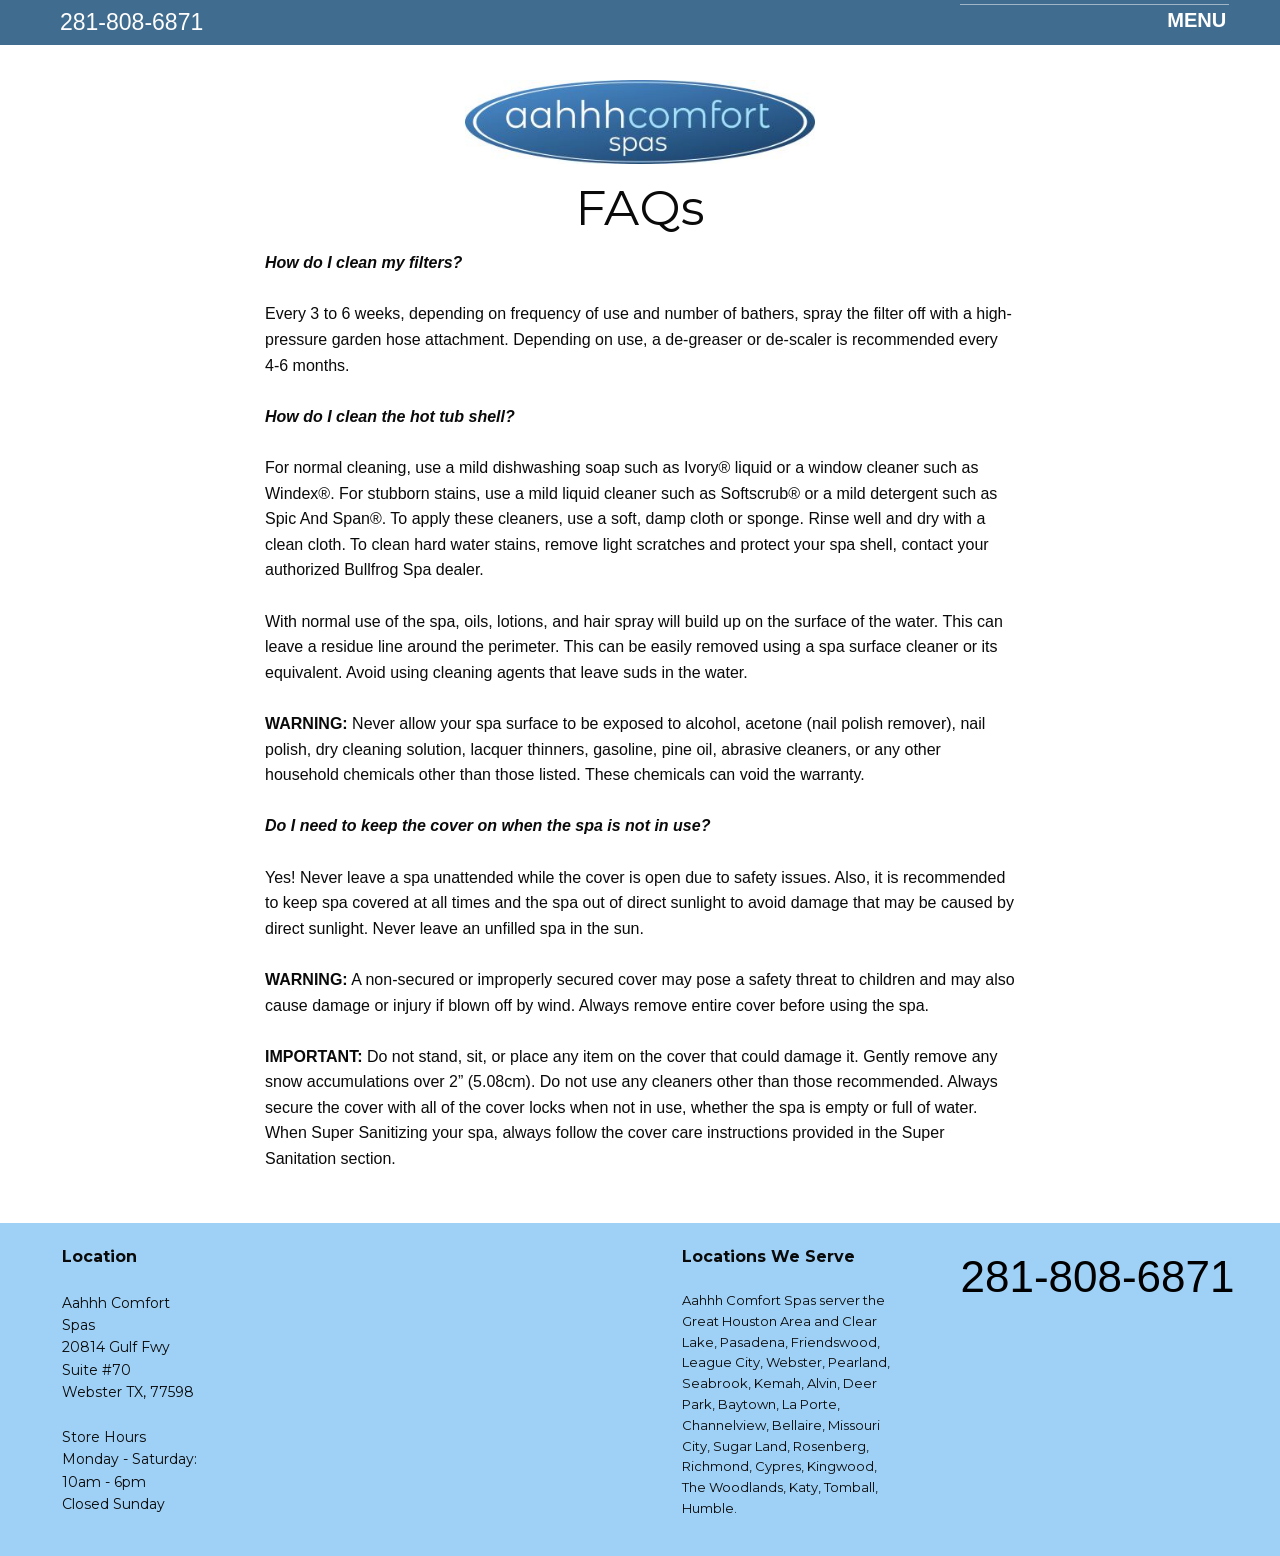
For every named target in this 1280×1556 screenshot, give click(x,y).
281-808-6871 (131, 22)
